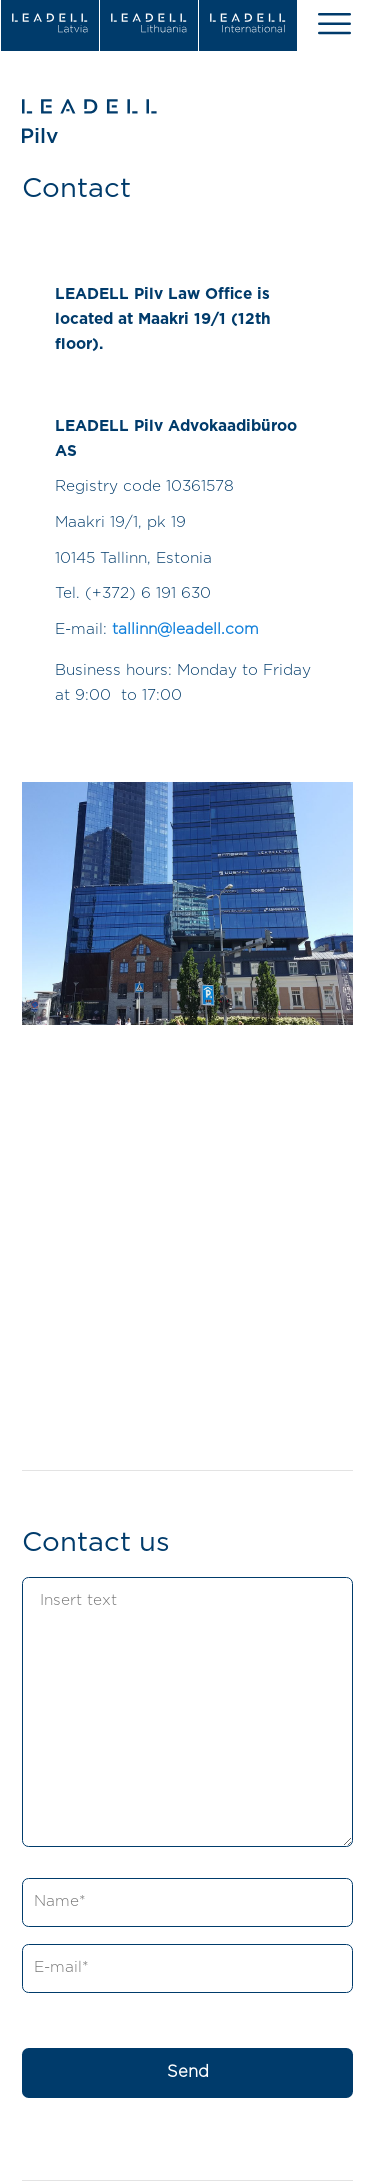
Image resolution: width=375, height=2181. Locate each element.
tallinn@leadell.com (185, 629)
